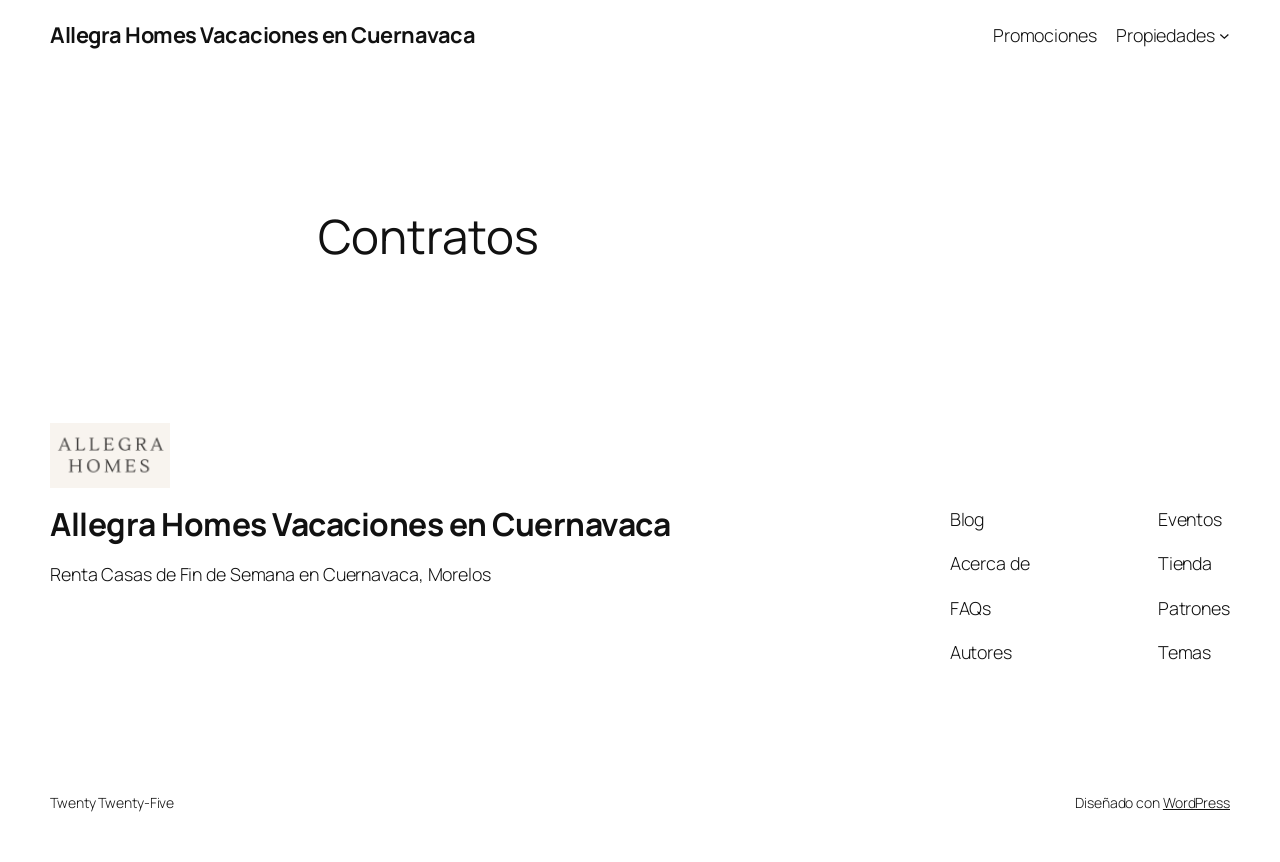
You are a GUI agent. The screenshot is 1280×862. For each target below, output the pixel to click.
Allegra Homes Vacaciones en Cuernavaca (262, 35)
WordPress (1196, 802)
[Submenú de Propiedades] (1224, 35)
